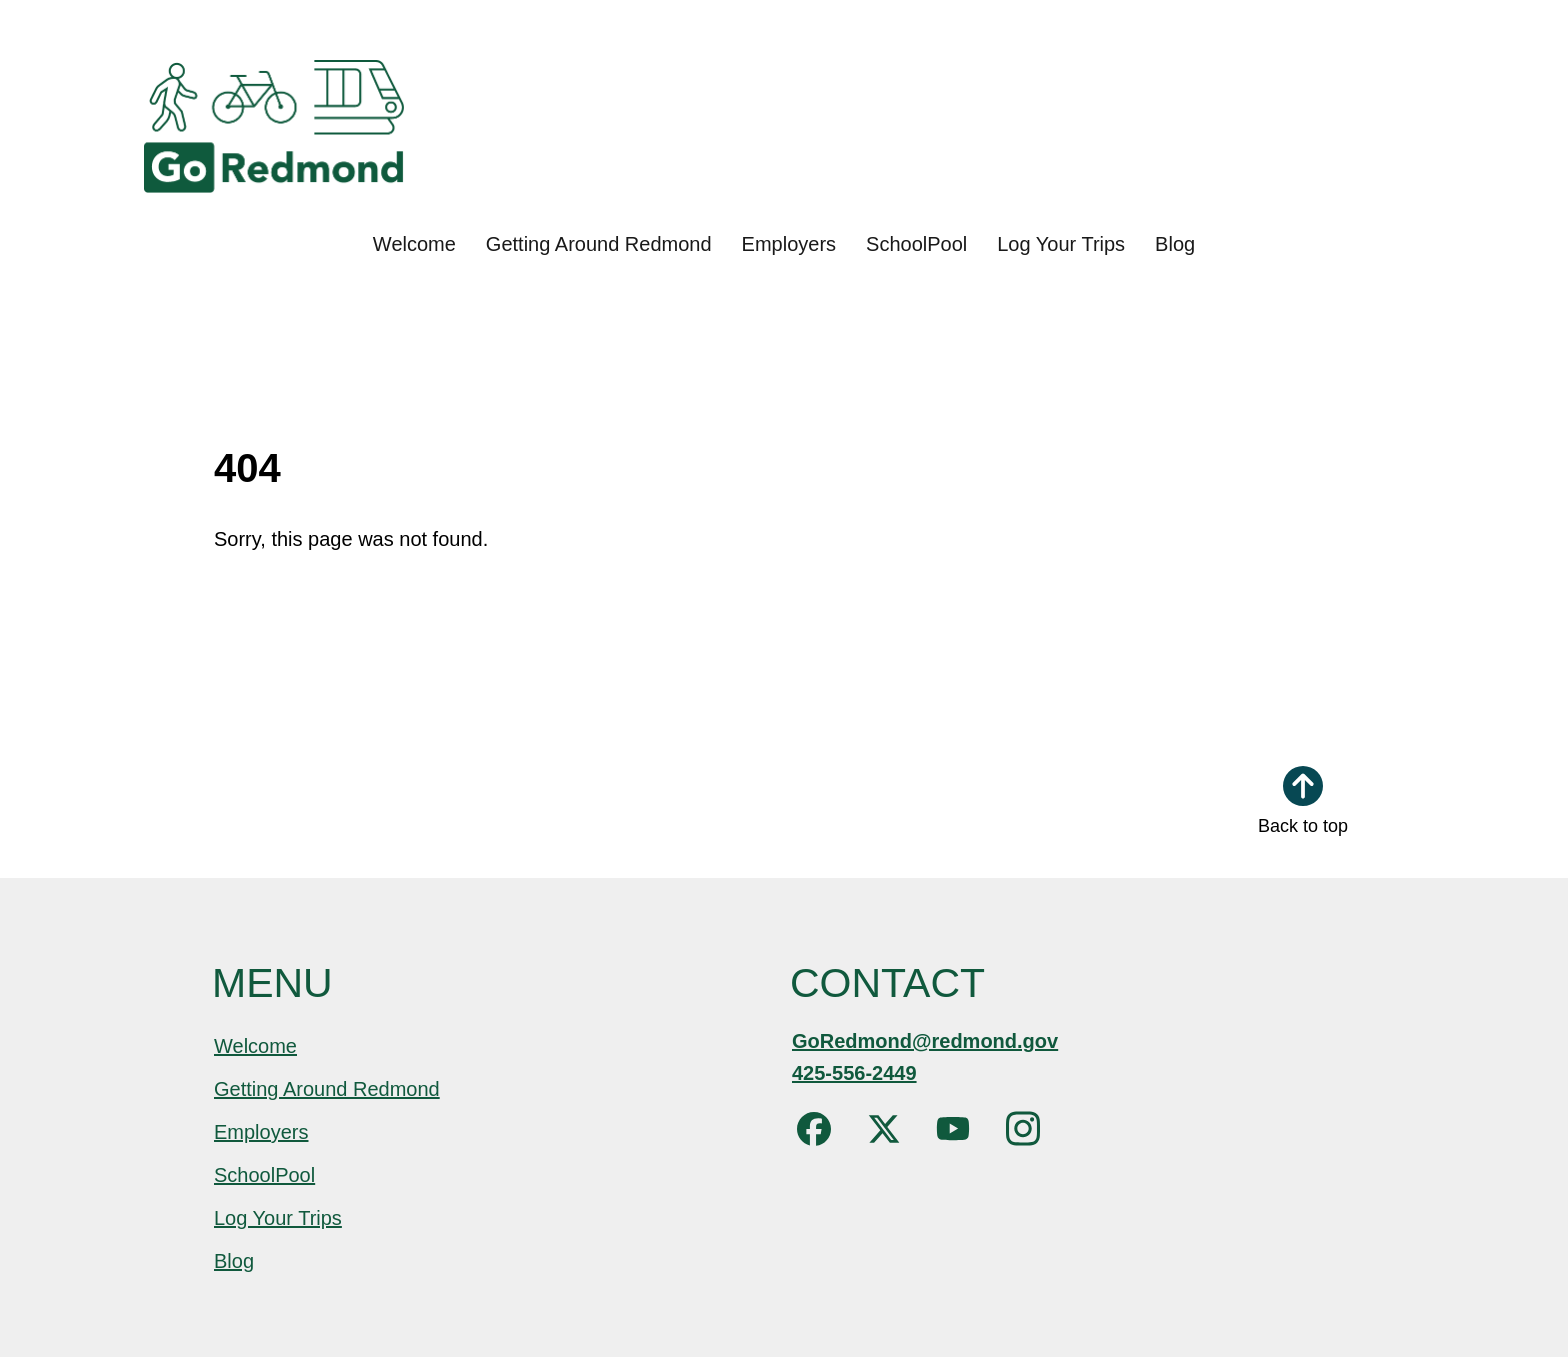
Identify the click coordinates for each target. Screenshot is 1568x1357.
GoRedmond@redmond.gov (925, 1041)
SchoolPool (916, 244)
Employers (789, 244)
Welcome (414, 244)
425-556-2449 (854, 1073)
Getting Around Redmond (599, 244)
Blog (1175, 244)
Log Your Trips (1061, 244)
